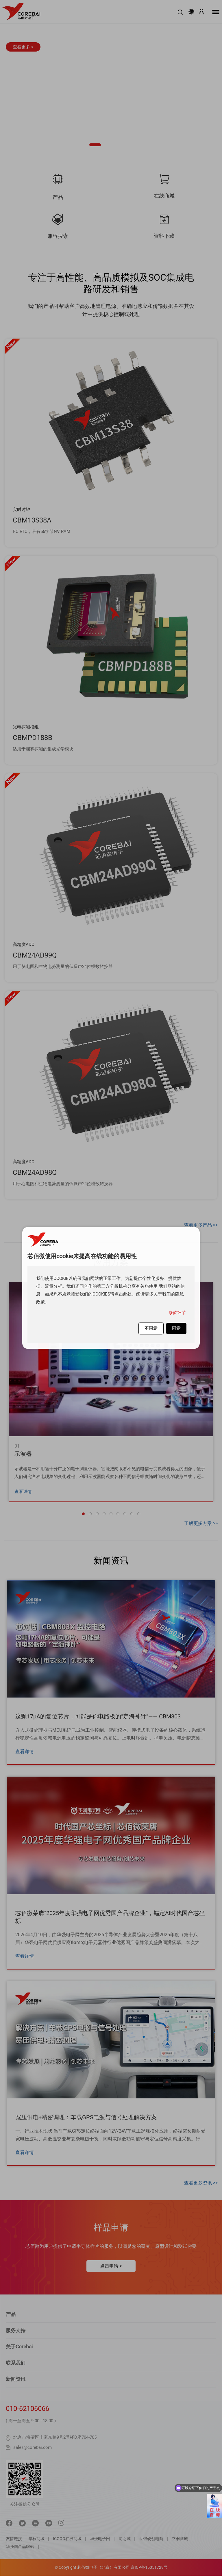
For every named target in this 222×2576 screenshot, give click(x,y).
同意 (176, 1328)
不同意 (151, 1328)
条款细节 (177, 1312)
